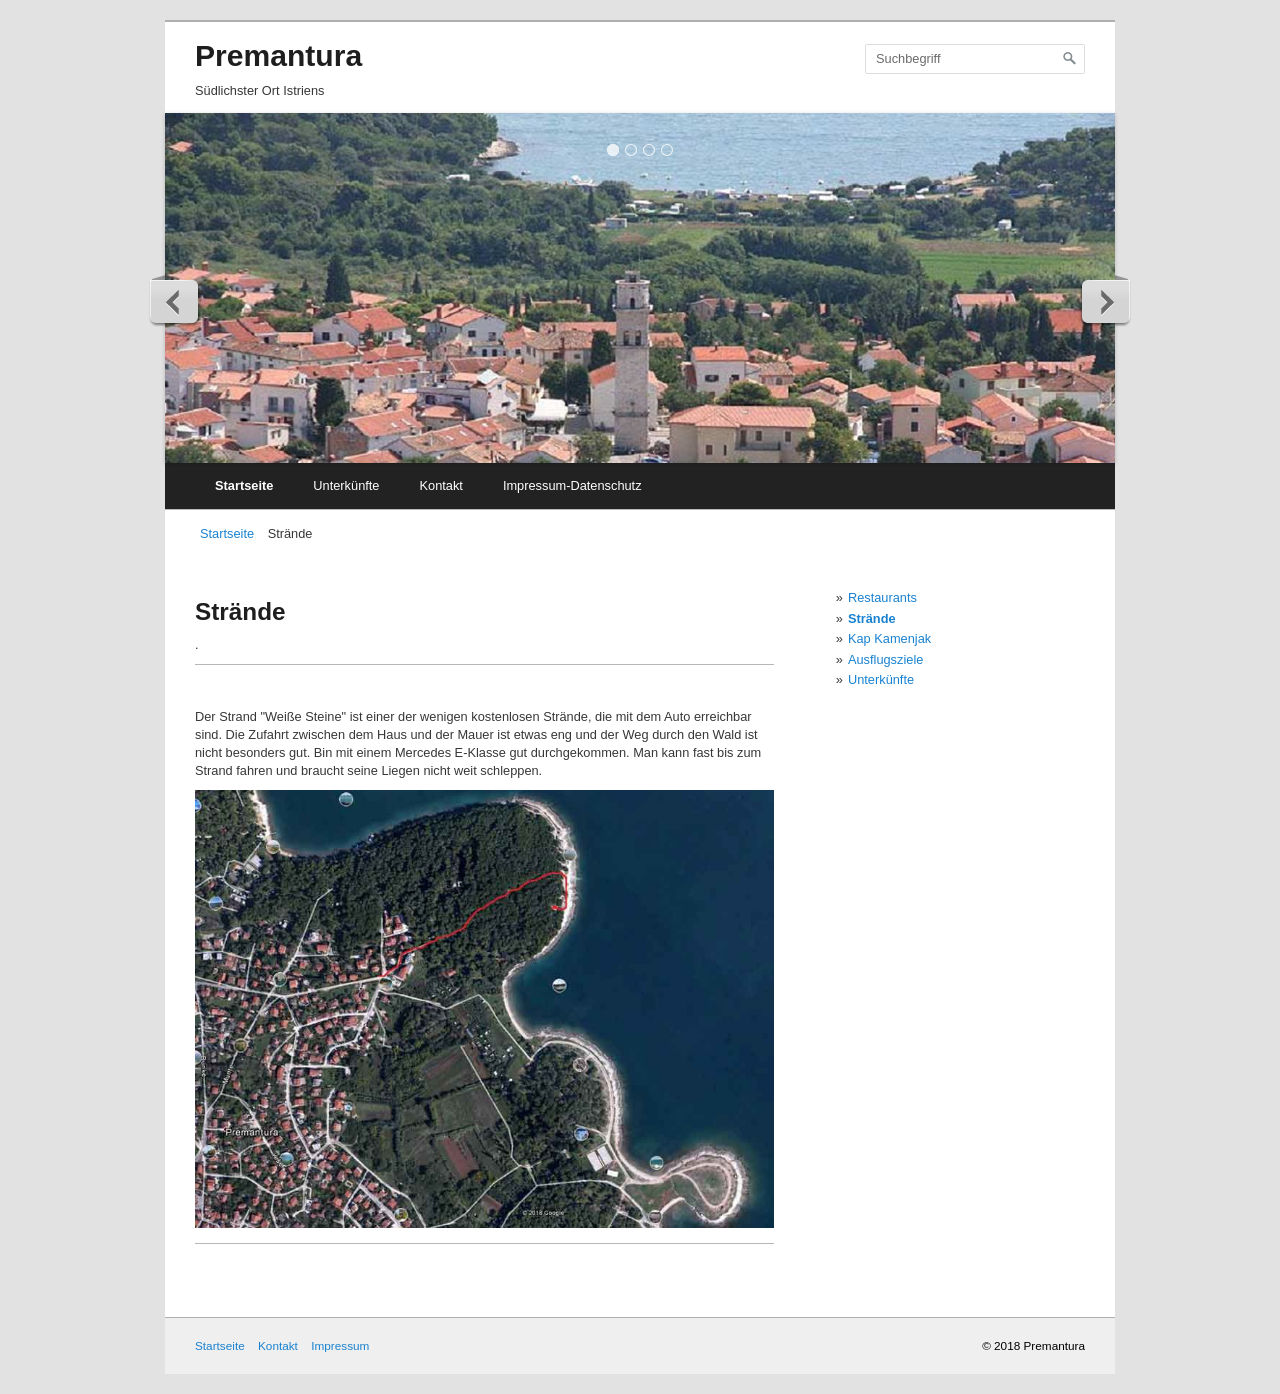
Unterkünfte (346, 485)
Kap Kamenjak (889, 638)
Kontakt (440, 485)
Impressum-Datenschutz (572, 485)
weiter (1105, 301)
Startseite (244, 485)
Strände (872, 618)
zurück (175, 301)
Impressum (340, 1345)
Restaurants (882, 597)
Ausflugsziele (885, 659)
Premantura (278, 55)
